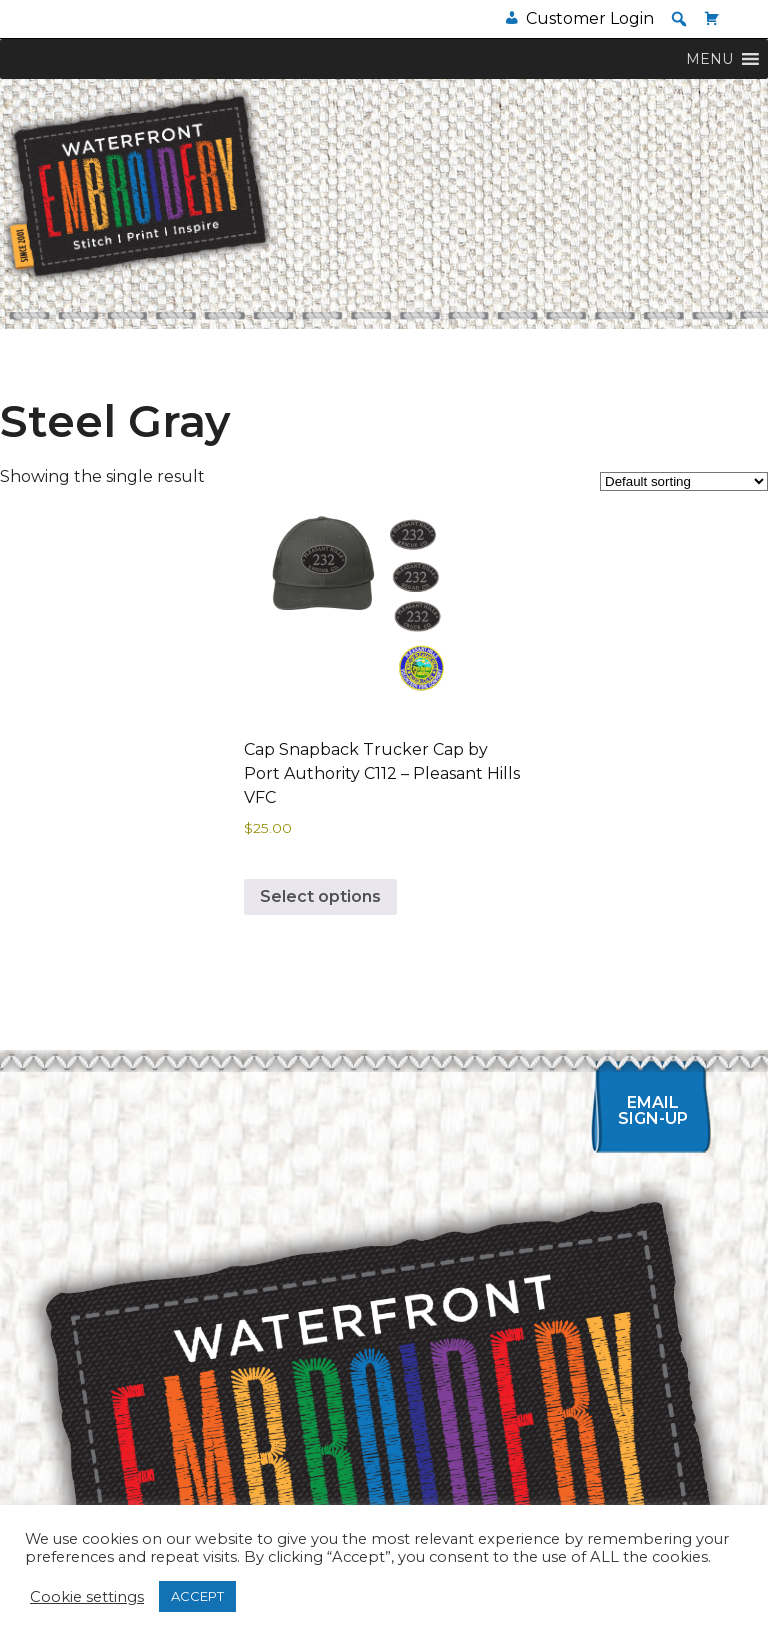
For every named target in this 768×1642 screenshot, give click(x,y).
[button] (679, 19)
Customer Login (590, 18)
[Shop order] (684, 481)
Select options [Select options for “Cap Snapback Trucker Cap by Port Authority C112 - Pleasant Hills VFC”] (320, 896)
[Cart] (712, 18)
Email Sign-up (653, 1110)
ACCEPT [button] (197, 1596)
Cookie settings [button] (87, 1597)
